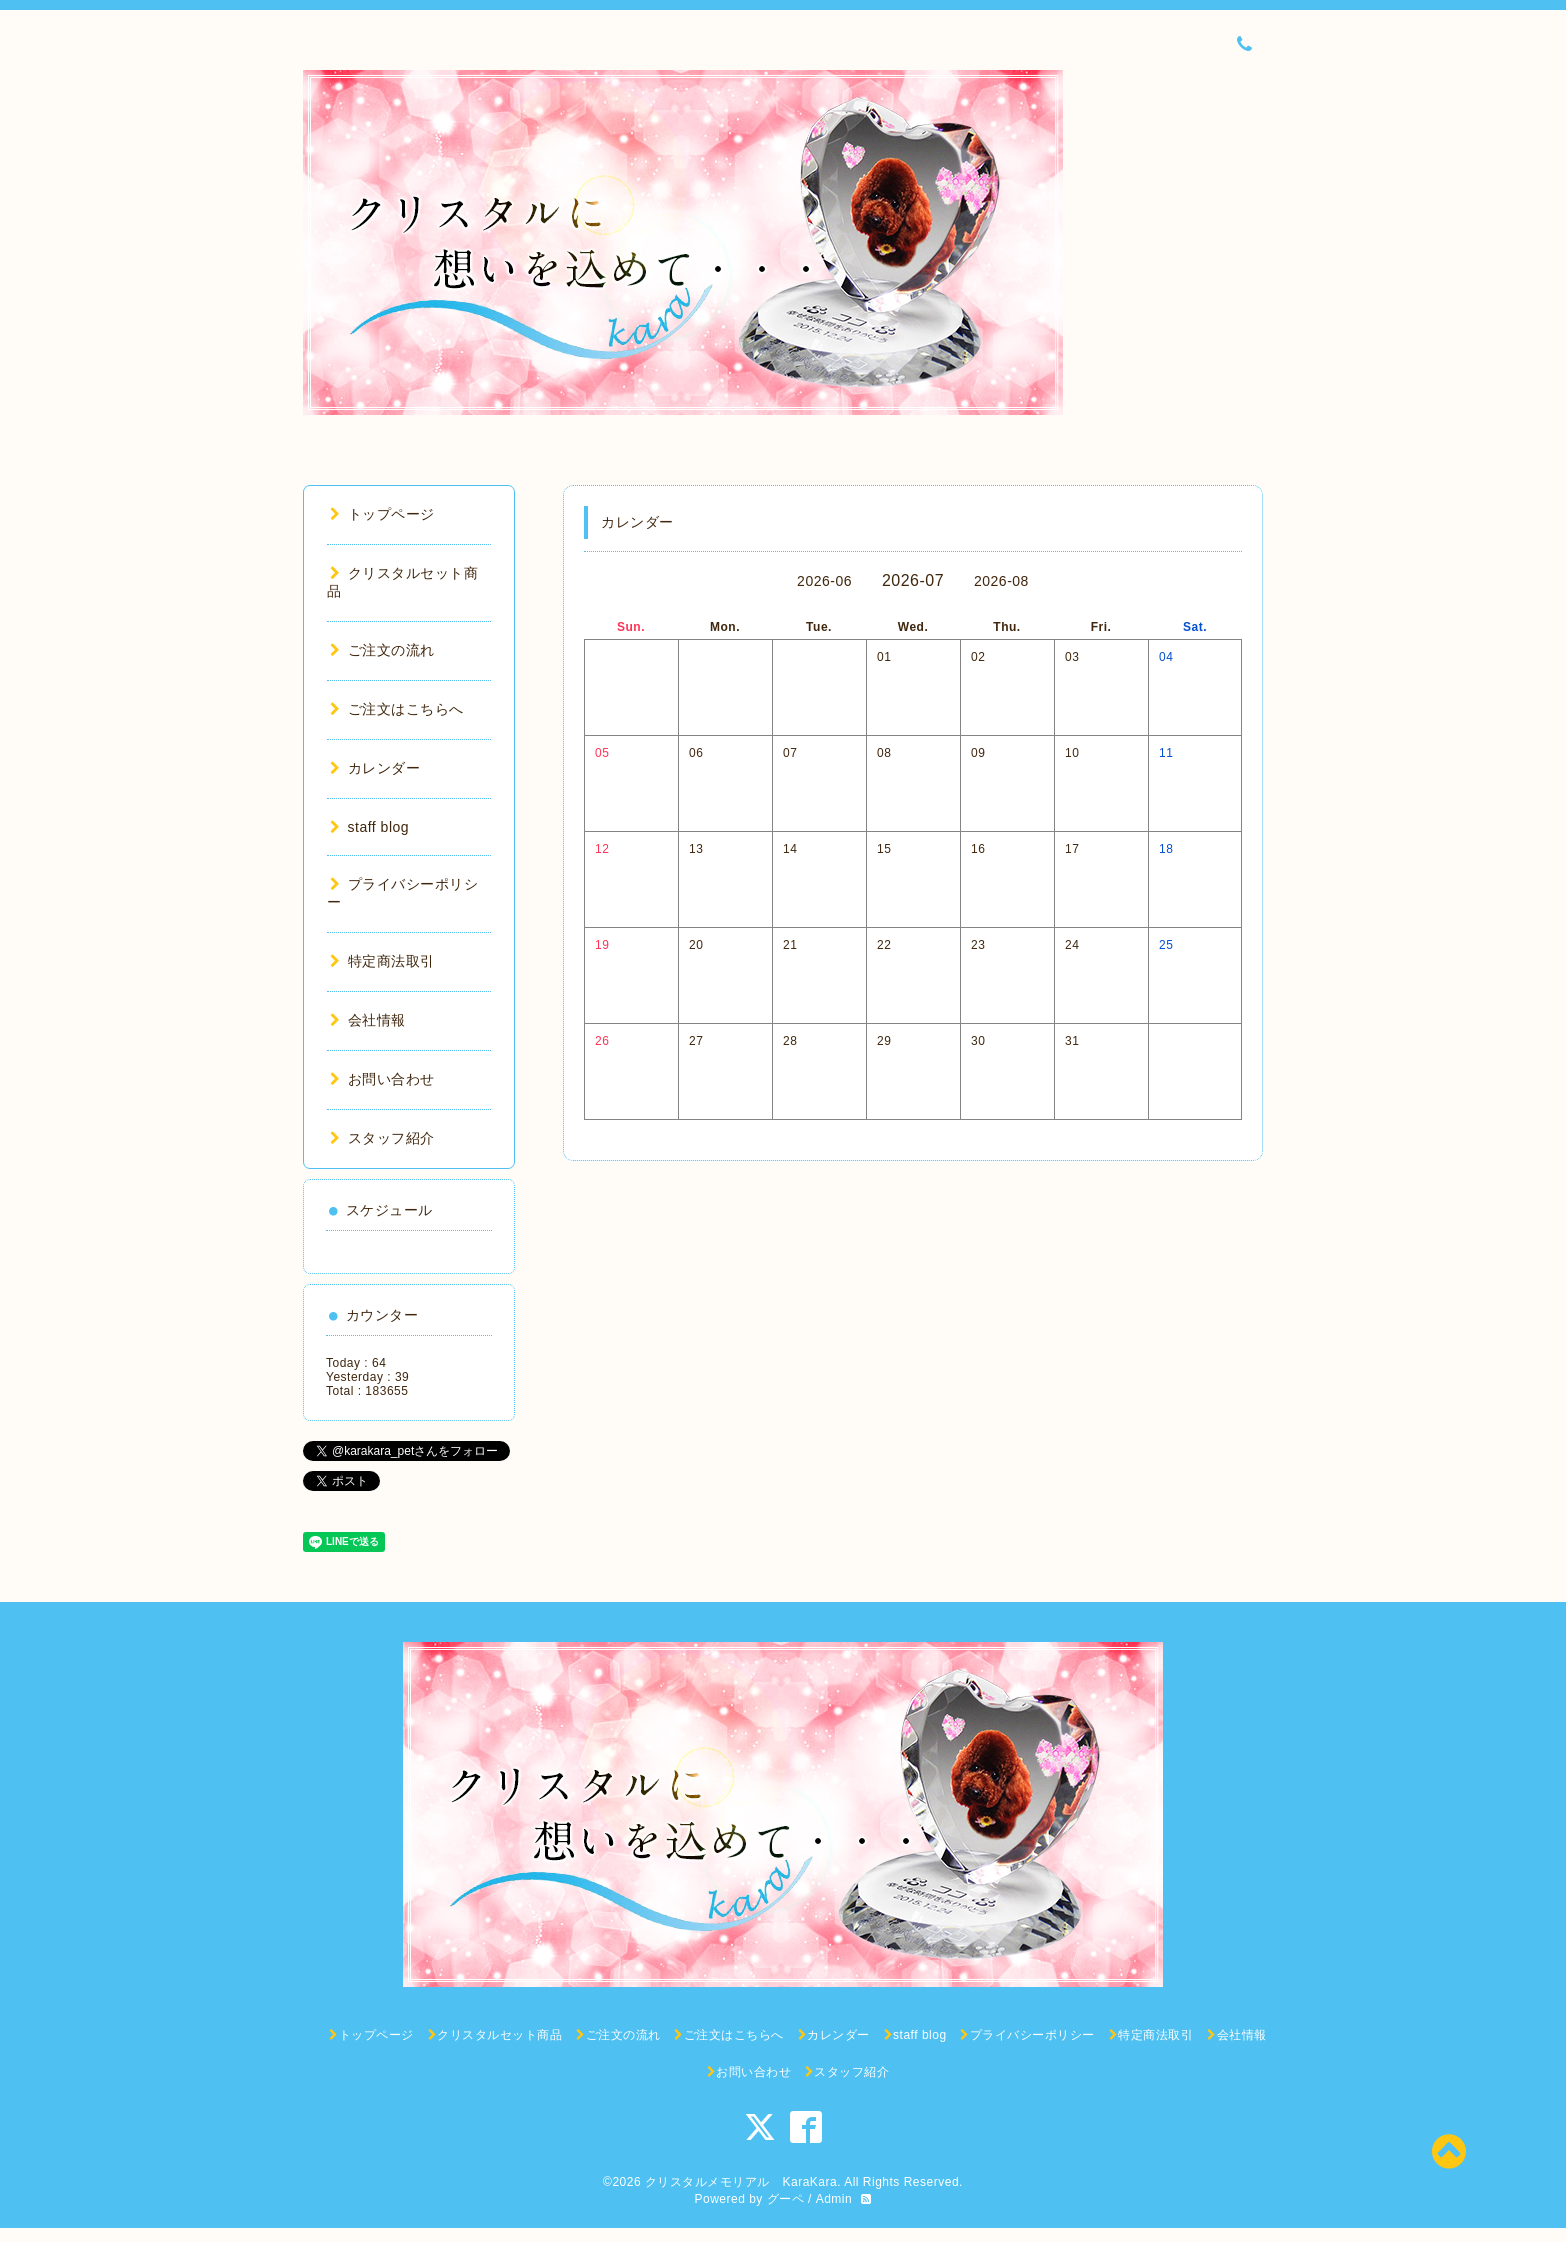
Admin (834, 2199)
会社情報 (368, 1020)
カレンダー (375, 768)
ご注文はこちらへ (397, 709)
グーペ (786, 2199)
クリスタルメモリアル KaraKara (741, 2182)
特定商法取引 (382, 961)
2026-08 (1001, 581)
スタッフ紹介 (382, 1138)
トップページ (382, 514)
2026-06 (824, 581)
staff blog (369, 827)
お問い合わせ (382, 1079)
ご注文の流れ (382, 650)
